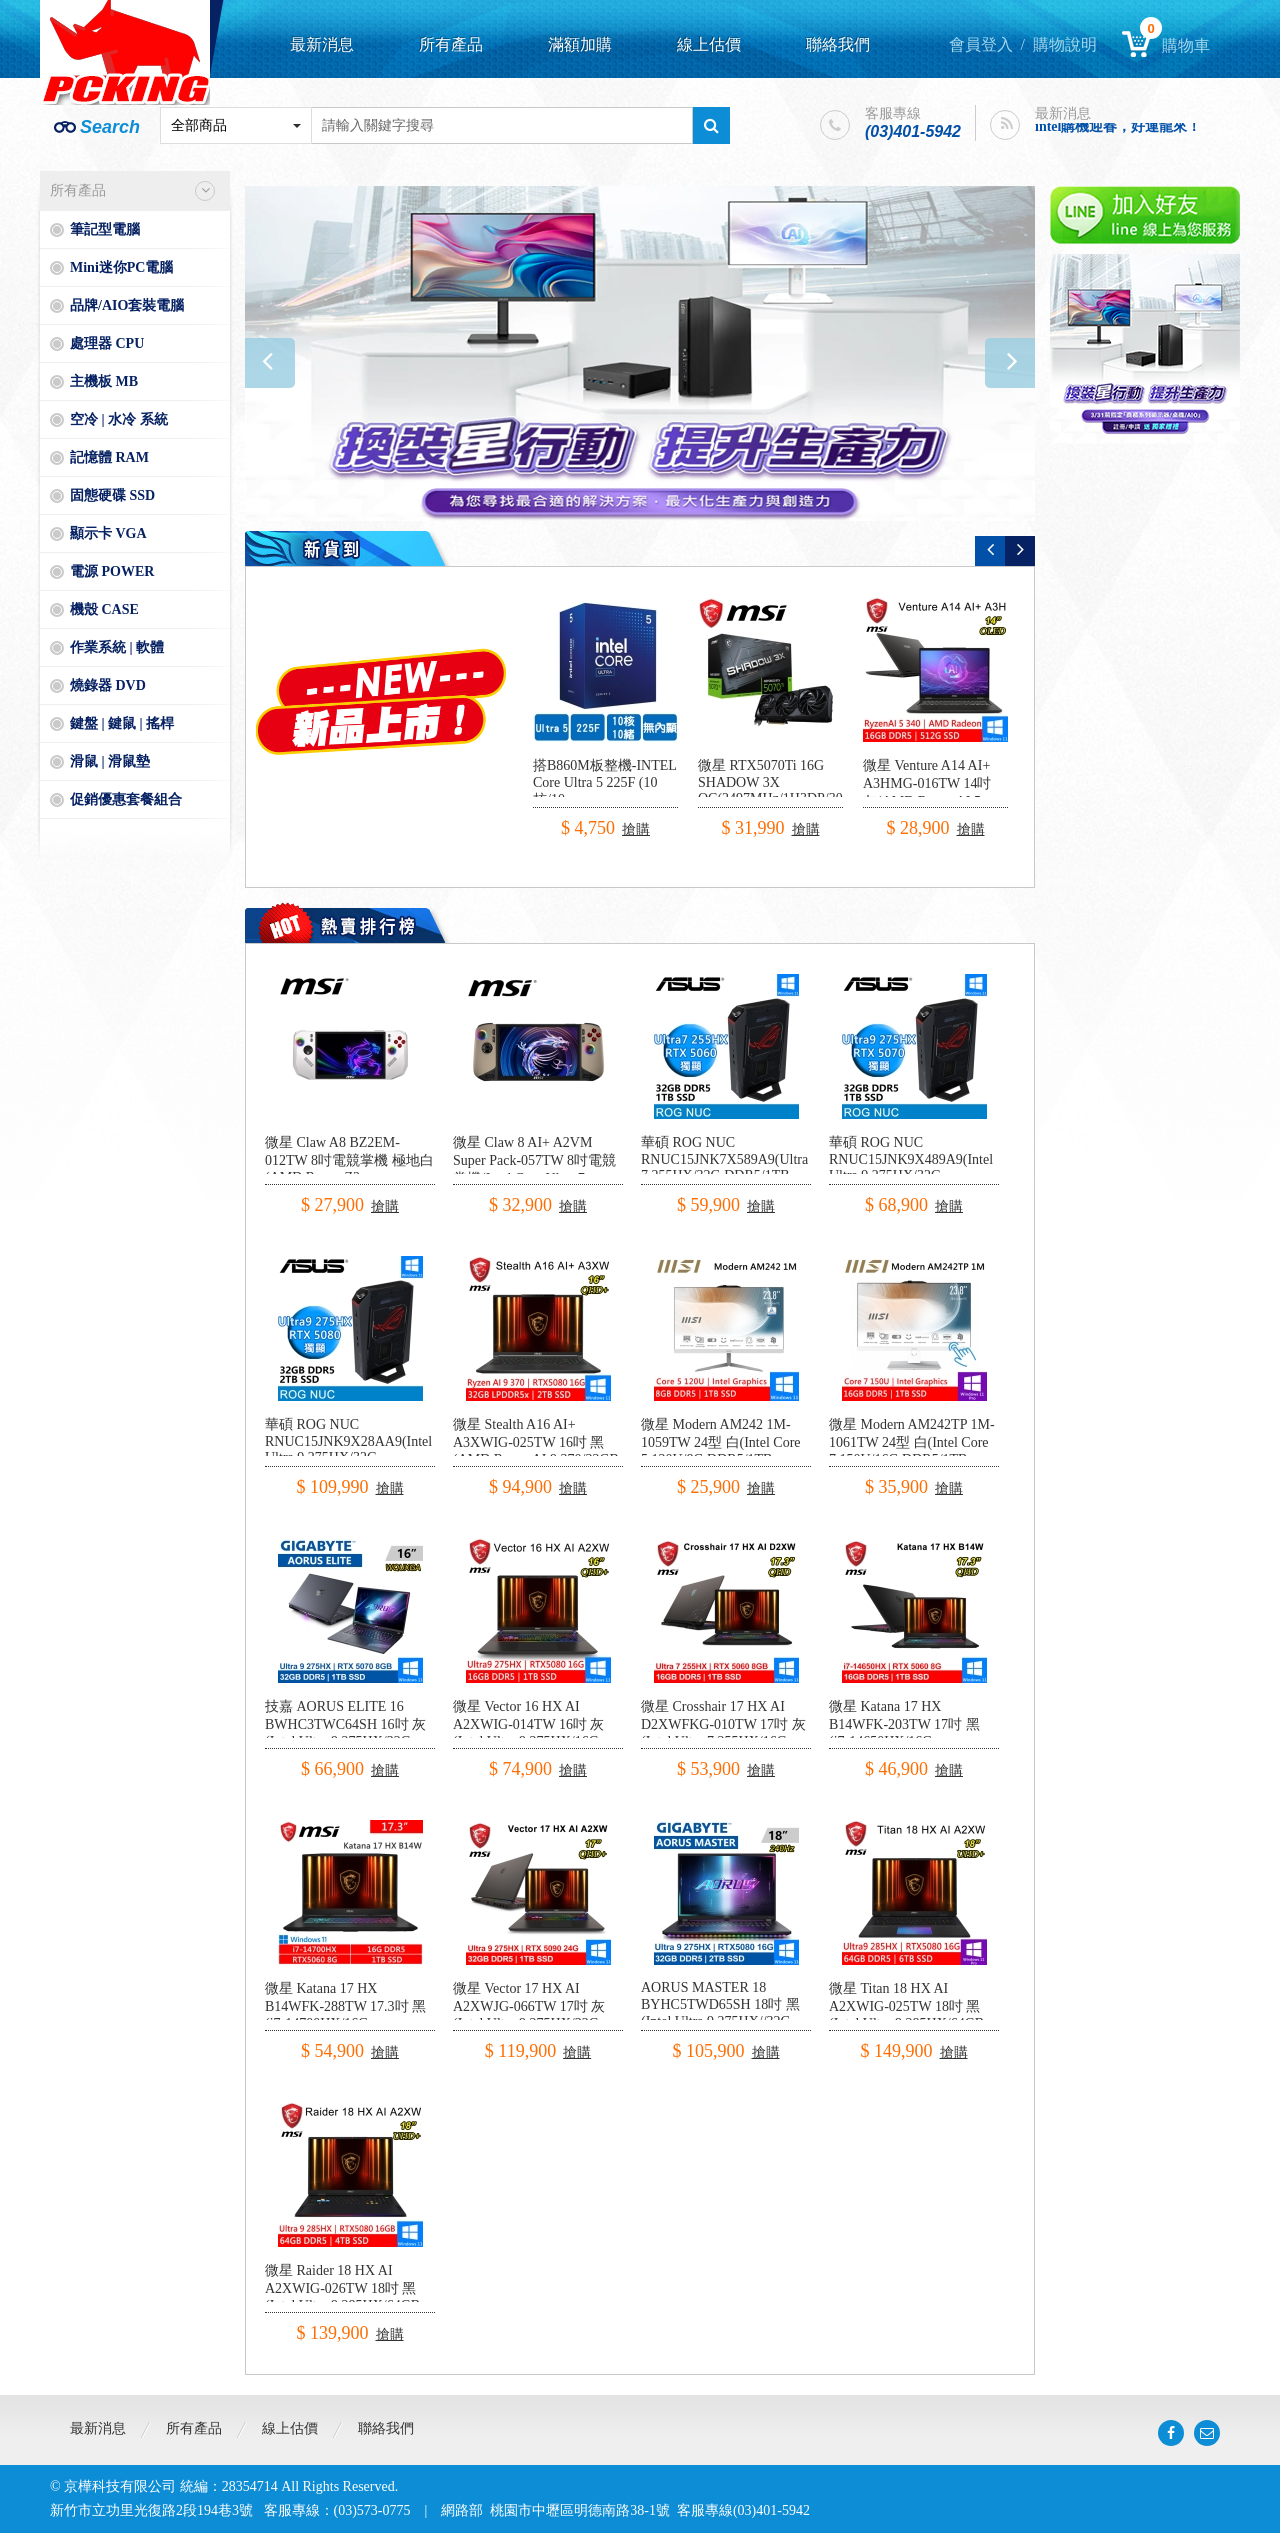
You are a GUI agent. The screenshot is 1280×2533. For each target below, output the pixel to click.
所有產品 (451, 44)
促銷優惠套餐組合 (126, 799)
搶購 (636, 829)
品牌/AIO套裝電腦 (127, 305)
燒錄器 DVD (108, 685)
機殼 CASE (104, 609)
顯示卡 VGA (108, 533)
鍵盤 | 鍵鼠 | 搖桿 (122, 723)
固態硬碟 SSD (112, 495)
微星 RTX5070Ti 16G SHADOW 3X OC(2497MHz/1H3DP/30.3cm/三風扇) (786, 790)
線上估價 (709, 44)
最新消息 (322, 44)
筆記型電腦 (105, 229)
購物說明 (1065, 44)
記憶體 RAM (109, 457)
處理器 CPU (107, 343)
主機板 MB (104, 381)
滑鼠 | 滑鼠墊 (110, 761)
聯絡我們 (838, 44)
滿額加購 (580, 44)
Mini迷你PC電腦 (121, 267)
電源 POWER (112, 571)
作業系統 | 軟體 (117, 647)
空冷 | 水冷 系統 (119, 419)
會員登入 (981, 44)
